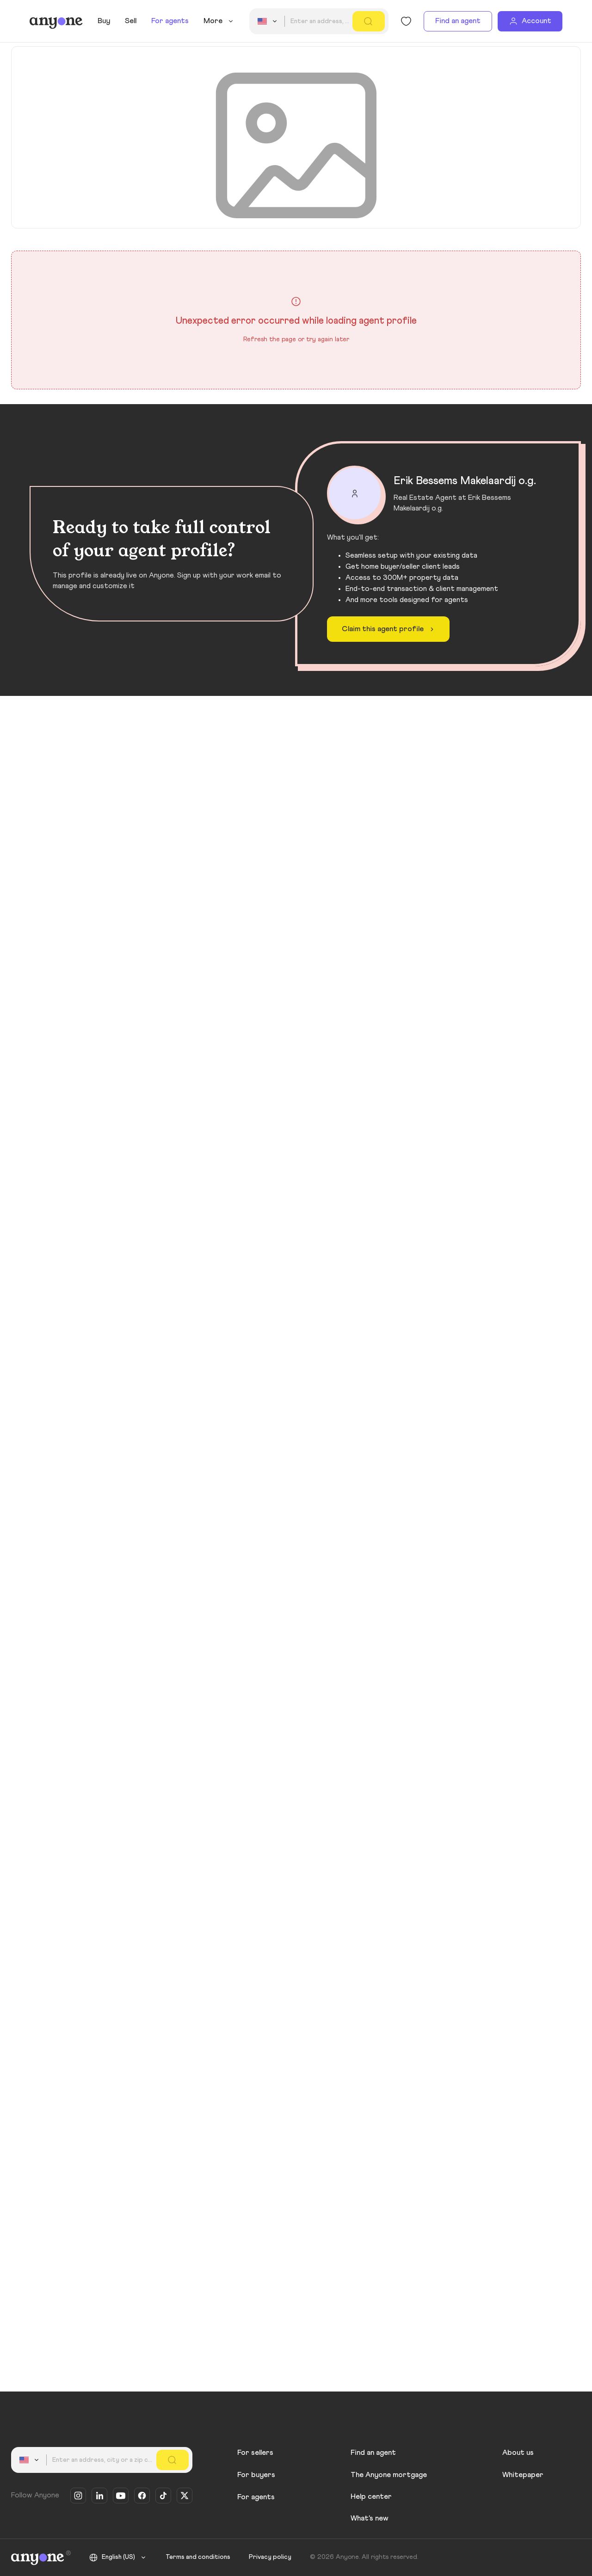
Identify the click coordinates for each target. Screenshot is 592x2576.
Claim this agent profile (389, 629)
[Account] (530, 21)
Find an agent (458, 21)
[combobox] (269, 21)
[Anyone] (56, 21)
